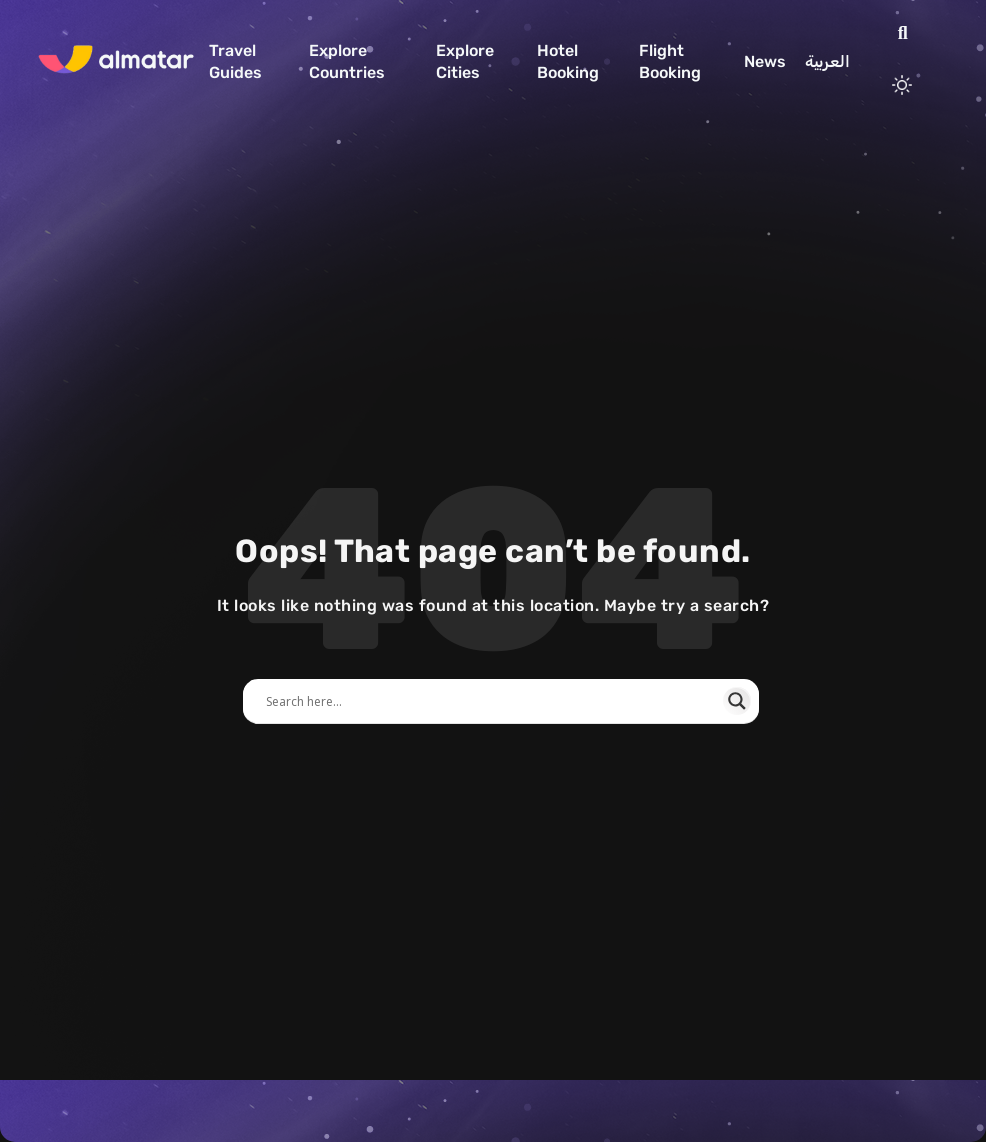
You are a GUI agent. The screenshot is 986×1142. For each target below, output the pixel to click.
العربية (827, 61)
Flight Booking (670, 61)
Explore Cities (465, 61)
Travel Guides (235, 61)
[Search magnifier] (737, 701)
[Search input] (492, 701)
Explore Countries (347, 61)
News (765, 61)
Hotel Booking (568, 61)
